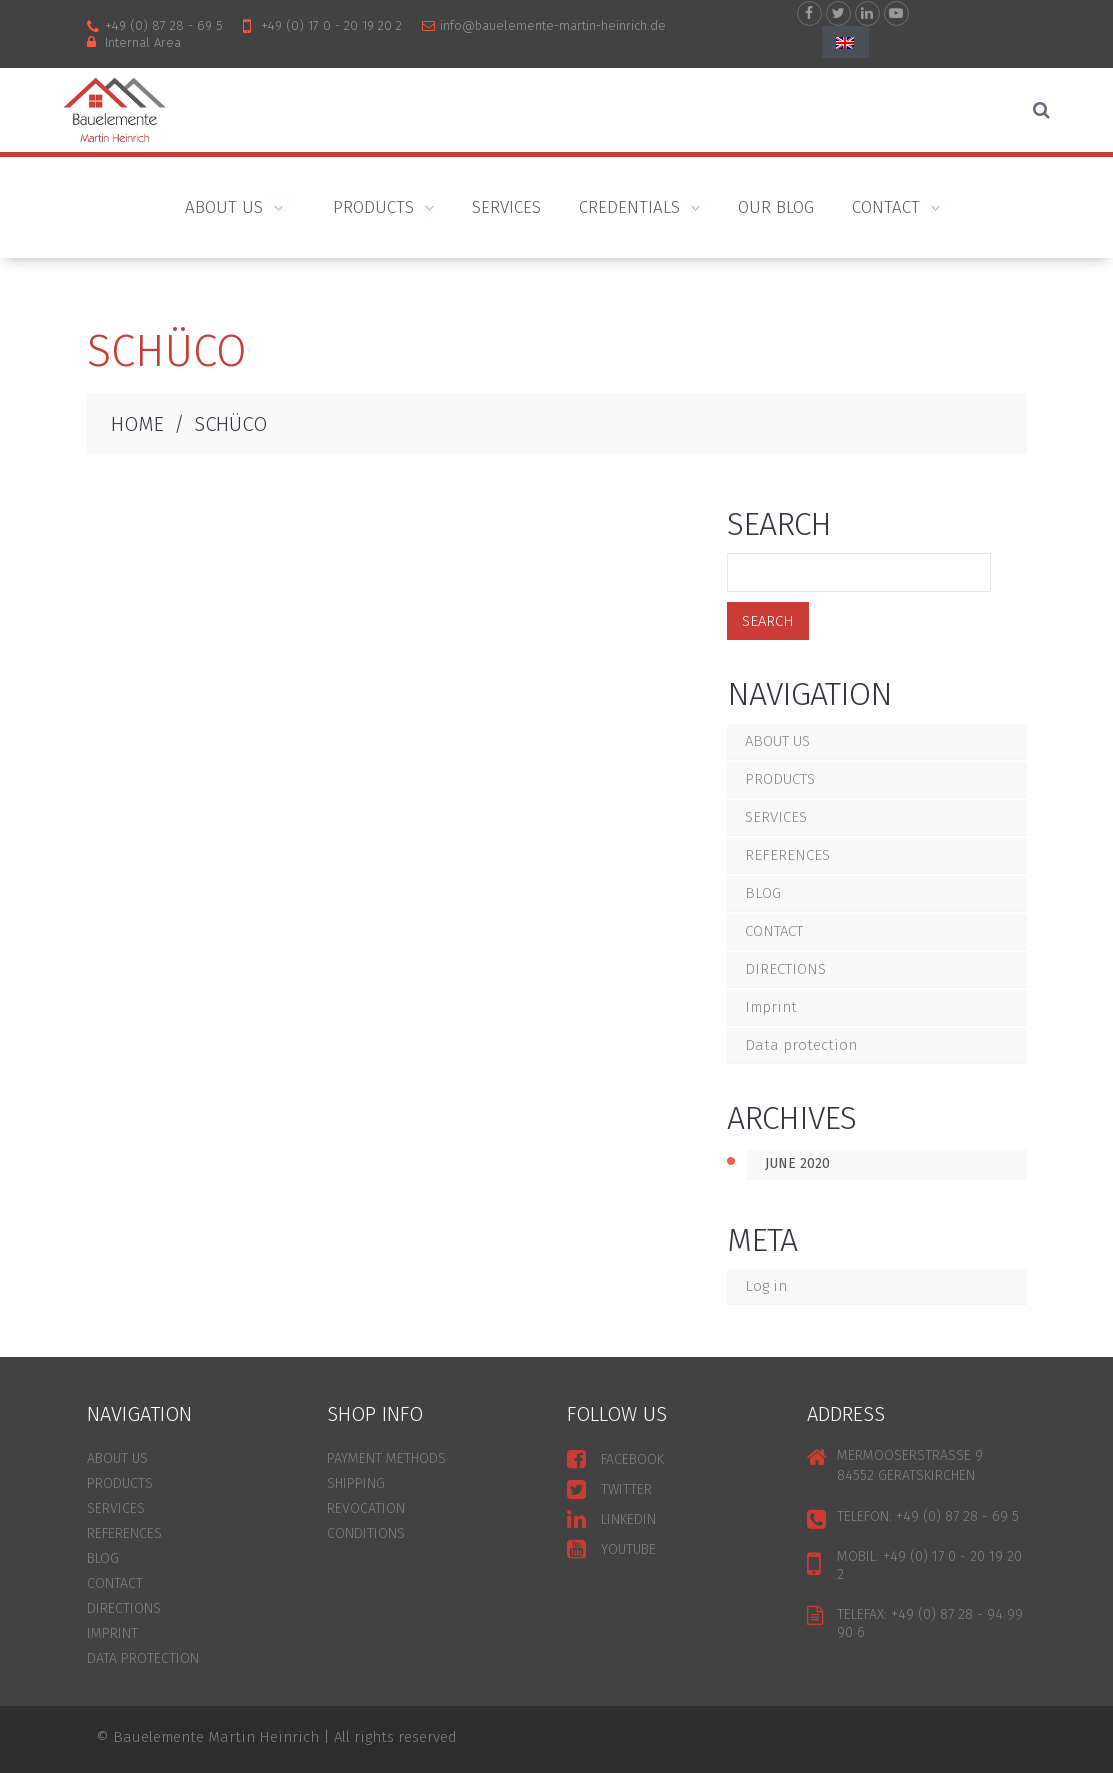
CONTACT (886, 209)
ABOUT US (218, 209)
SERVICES (776, 817)
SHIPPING (356, 1483)
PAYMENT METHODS (386, 1458)
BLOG (763, 893)
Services (506, 207)
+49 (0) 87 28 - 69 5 (164, 25)
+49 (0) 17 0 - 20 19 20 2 (331, 25)
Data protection (801, 1045)
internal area (143, 42)
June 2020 (797, 1163)
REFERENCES (787, 855)
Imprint (771, 1007)
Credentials (630, 209)
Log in (766, 1286)
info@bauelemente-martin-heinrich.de (553, 25)
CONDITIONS (366, 1533)
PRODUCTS (374, 209)
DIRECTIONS (785, 969)
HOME (137, 424)
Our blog (776, 207)
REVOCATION (366, 1508)
